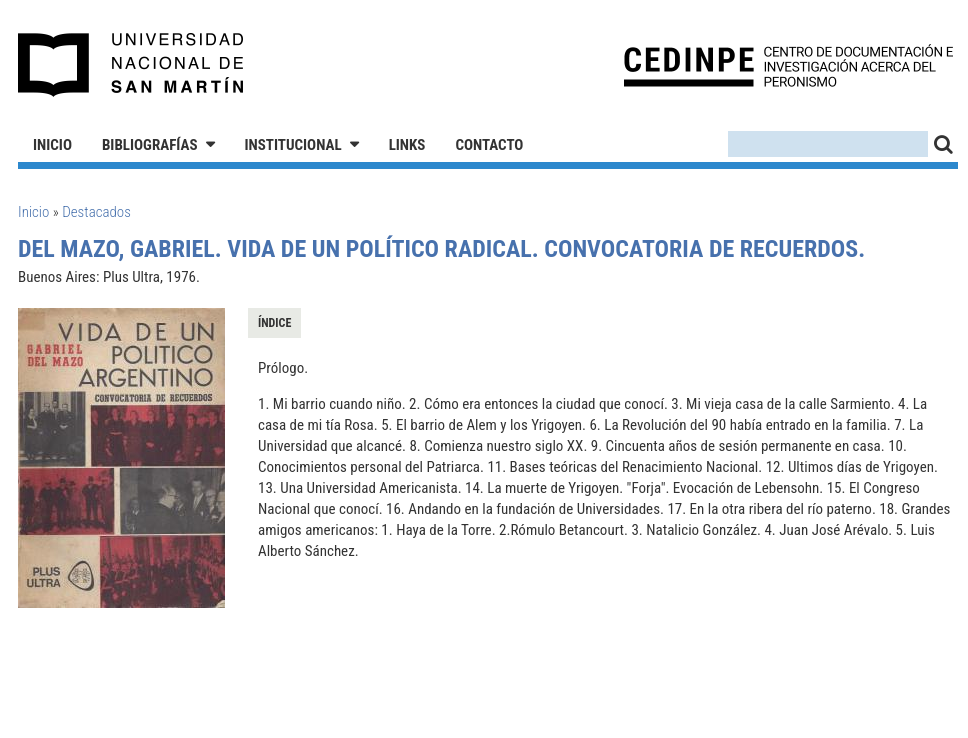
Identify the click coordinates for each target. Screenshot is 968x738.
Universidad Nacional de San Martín (131, 65)
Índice (274, 323)
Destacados (96, 212)
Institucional (293, 145)
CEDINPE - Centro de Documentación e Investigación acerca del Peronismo (788, 65)
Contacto (489, 145)
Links (407, 145)
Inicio (52, 145)
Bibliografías (150, 145)
